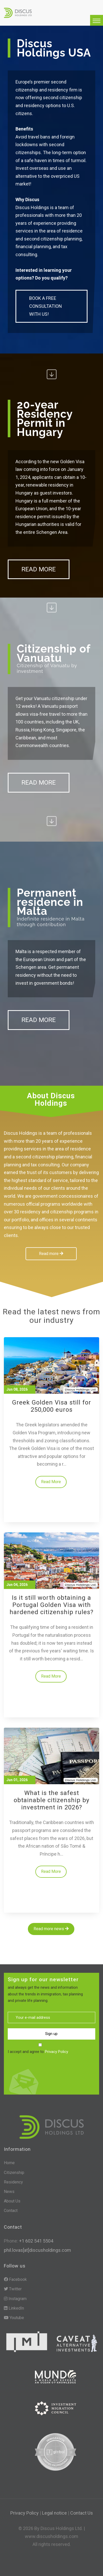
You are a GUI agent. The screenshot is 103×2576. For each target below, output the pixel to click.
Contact (11, 2210)
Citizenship (14, 2172)
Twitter (13, 2288)
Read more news (51, 1928)
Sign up (51, 2033)
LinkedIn (14, 2308)
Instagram (15, 2298)
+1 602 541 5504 (35, 2241)
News (9, 2191)
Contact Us (81, 2513)
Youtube (14, 2317)
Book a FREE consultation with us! (45, 306)
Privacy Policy (56, 2051)
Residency (13, 2182)
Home (9, 2162)
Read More (38, 569)
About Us (12, 2201)
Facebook (15, 2279)
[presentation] (47, 2073)
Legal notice (54, 2513)
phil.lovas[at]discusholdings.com (37, 2250)
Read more (51, 1253)
